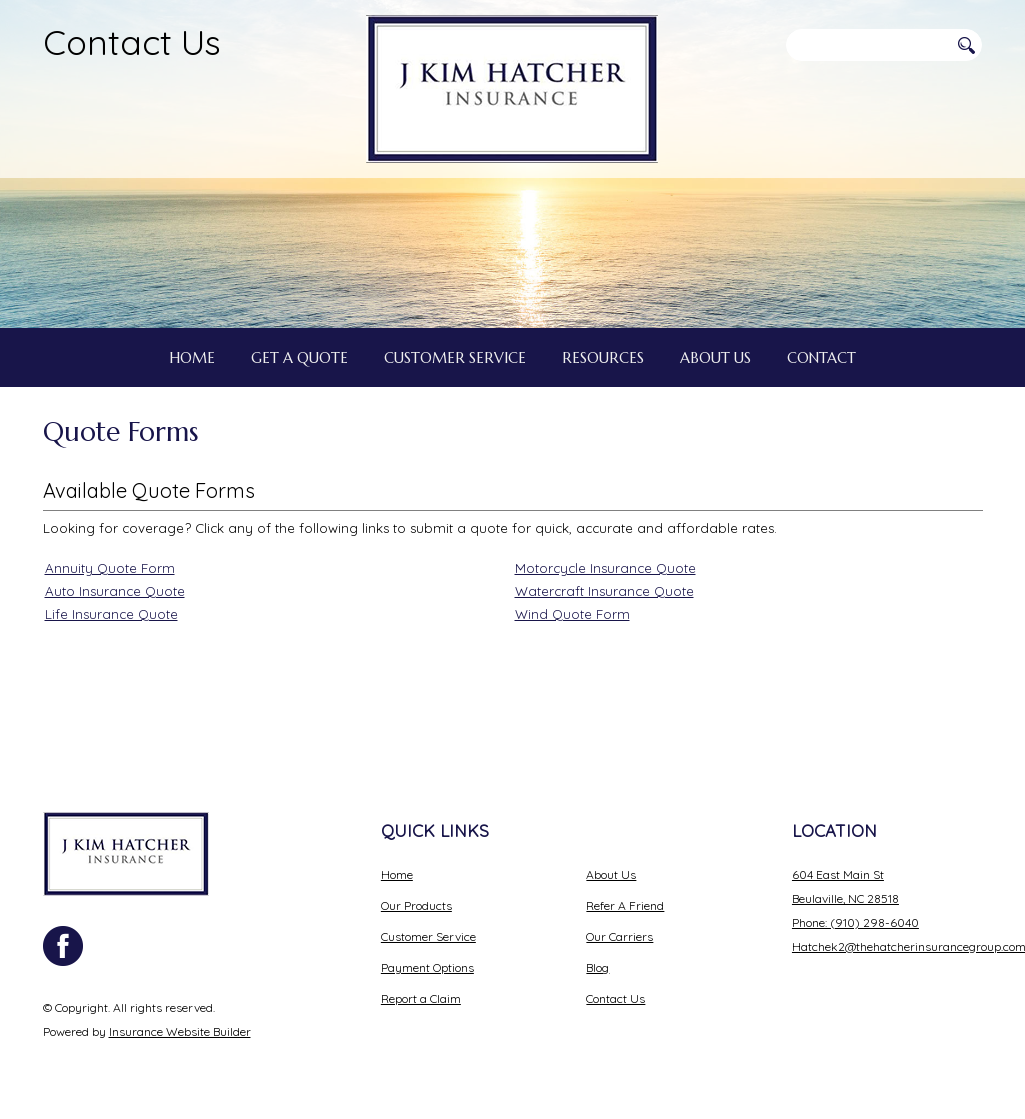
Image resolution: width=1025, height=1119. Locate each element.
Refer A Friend (625, 905)
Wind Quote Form (572, 614)
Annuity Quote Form (110, 568)
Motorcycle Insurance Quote (605, 568)
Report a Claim (421, 998)
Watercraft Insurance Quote (604, 591)
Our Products (416, 905)
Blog (597, 967)
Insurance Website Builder (180, 1031)
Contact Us (132, 42)
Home (397, 874)
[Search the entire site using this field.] (867, 45)
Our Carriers (619, 936)
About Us (611, 874)
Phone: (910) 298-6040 (855, 922)
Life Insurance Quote (111, 614)
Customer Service (428, 936)
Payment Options (427, 967)
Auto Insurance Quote (115, 591)
